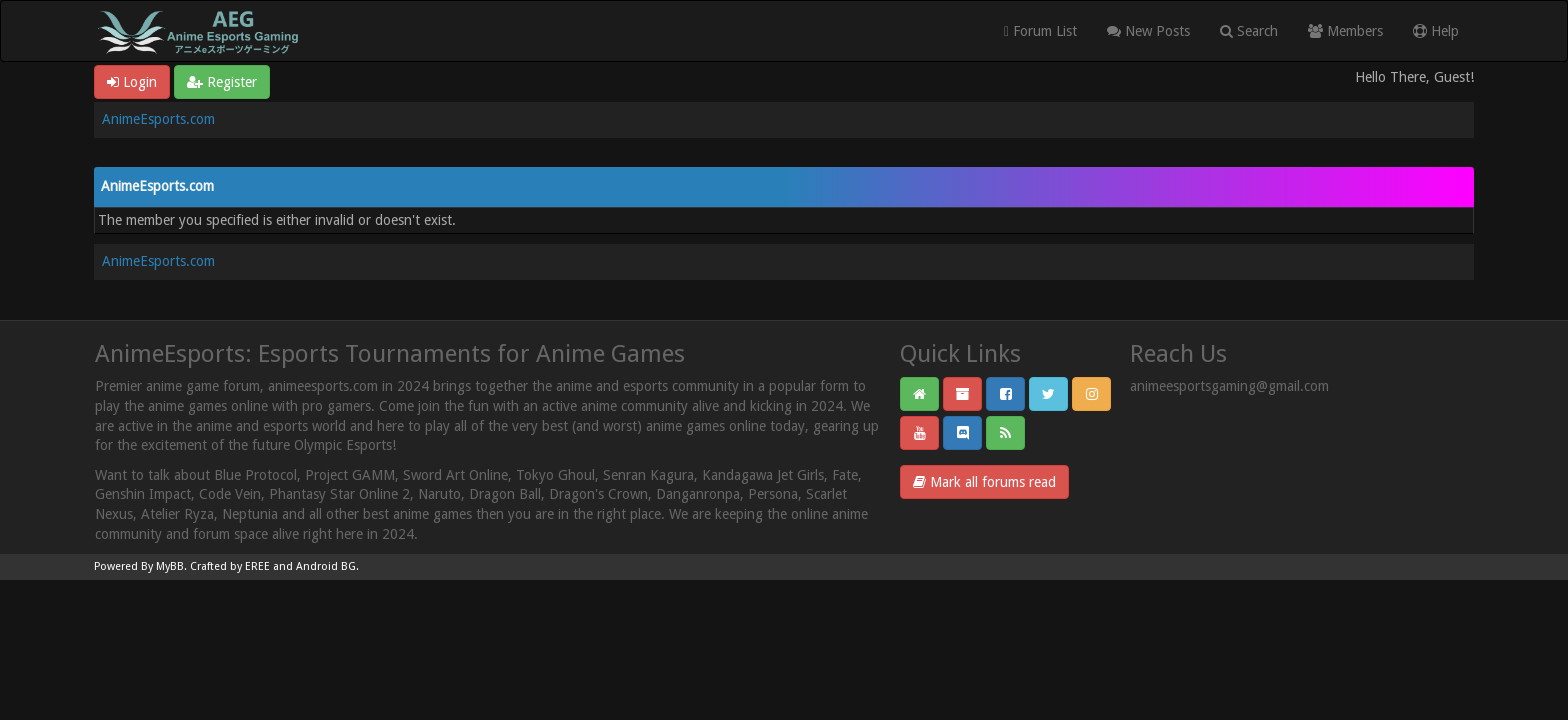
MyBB (170, 566)
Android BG (326, 566)
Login (132, 82)
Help (1436, 31)
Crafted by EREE (230, 566)
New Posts (1148, 31)
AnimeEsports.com (158, 119)
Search (1249, 31)
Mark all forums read (984, 482)
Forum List (1040, 31)
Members (1345, 31)
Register (222, 82)
